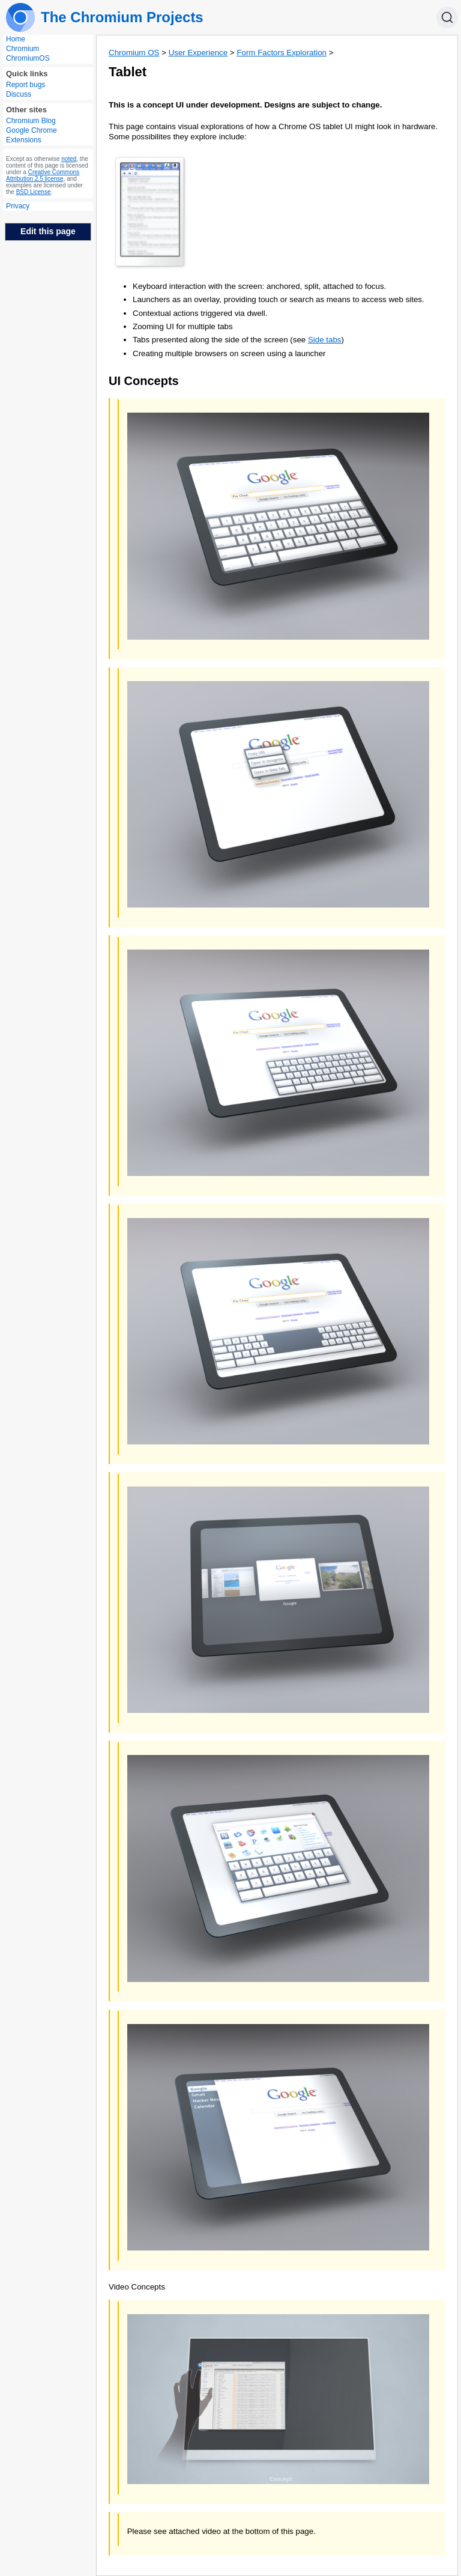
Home (15, 39)
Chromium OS (134, 52)
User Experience (198, 52)
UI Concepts (144, 380)
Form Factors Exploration (282, 52)
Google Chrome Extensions (31, 135)
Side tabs (325, 339)
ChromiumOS (28, 58)
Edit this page (48, 231)
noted (68, 159)
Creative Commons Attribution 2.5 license (42, 175)
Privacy (17, 206)
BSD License (33, 192)
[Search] (447, 17)
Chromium (22, 48)
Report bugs (25, 84)
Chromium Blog (31, 121)
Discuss (18, 94)
